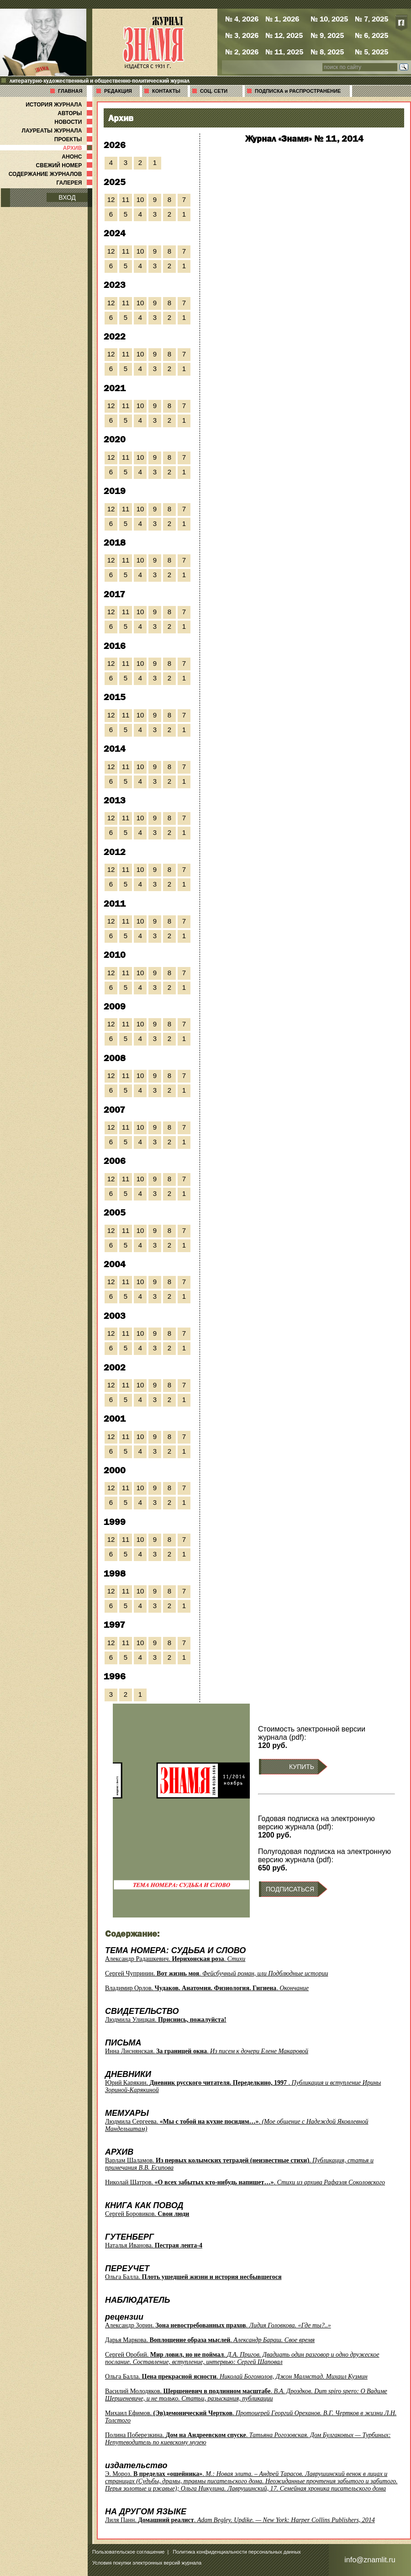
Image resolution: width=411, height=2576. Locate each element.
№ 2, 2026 (241, 52)
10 (140, 199)
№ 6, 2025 (371, 35)
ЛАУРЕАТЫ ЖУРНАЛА (58, 130)
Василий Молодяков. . (246, 2395)
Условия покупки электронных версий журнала (146, 2562)
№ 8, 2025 (327, 52)
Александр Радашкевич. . (175, 1958)
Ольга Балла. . (236, 2376)
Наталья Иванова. (153, 2245)
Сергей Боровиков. (147, 2213)
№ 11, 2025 (284, 52)
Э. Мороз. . (251, 2481)
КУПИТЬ (301, 1766)
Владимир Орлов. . (207, 1988)
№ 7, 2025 (371, 19)
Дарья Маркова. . (210, 2340)
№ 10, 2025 (329, 19)
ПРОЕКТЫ (74, 139)
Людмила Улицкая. (166, 2019)
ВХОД (67, 197)
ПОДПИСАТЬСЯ (290, 1889)
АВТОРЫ (76, 113)
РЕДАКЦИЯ (118, 91)
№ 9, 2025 (327, 35)
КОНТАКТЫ (166, 91)
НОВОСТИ (74, 122)
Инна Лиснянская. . (206, 2051)
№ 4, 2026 (241, 19)
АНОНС (78, 157)
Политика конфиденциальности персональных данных (237, 2552)
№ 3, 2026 (241, 35)
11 (126, 199)
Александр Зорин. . (218, 2325)
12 (111, 199)
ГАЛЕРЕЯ (75, 183)
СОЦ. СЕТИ (213, 91)
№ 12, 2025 (284, 35)
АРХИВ (78, 148)
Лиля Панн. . (240, 2520)
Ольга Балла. (193, 2276)
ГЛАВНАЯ (70, 91)
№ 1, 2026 (282, 19)
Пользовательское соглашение (128, 2552)
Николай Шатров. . (245, 2182)
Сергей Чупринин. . (216, 1973)
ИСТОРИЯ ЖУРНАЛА (60, 104)
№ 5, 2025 (371, 52)
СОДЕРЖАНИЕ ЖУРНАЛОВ (51, 174)
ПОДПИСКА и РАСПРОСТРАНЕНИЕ (298, 91)
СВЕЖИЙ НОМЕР (65, 165)
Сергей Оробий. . (242, 2358)
